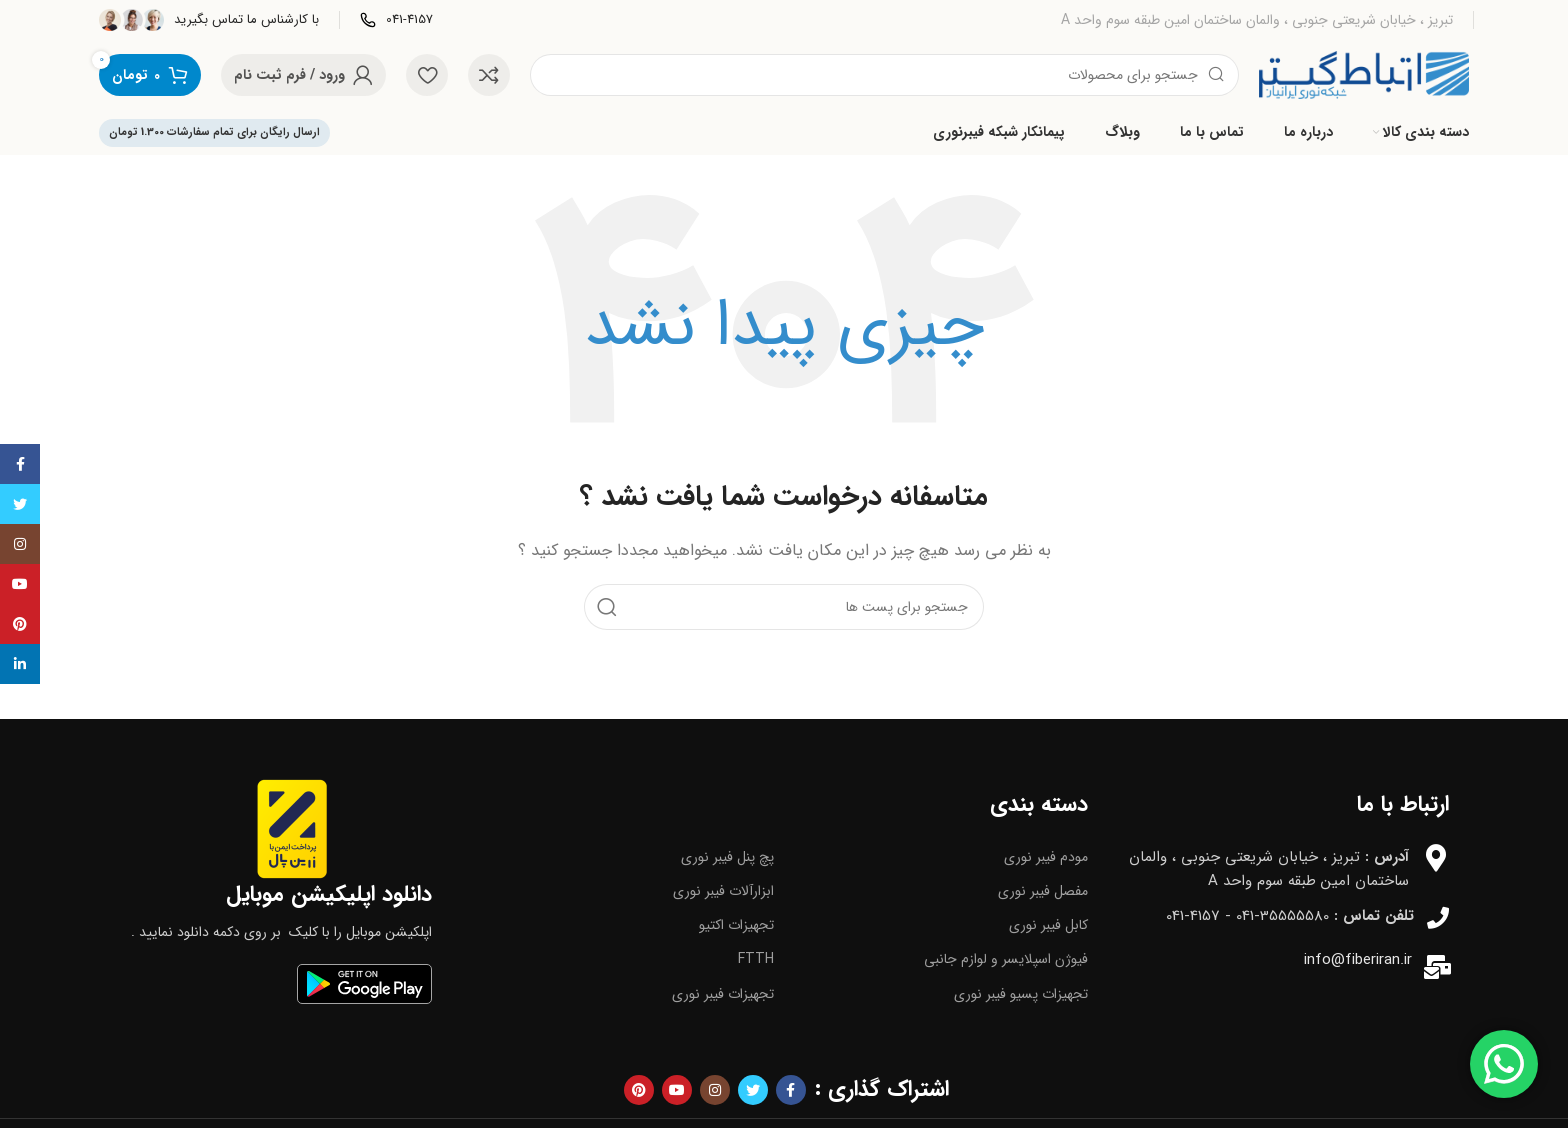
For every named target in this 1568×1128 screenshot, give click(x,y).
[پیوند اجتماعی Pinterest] (639, 1090)
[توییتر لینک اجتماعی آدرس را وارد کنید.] (753, 1090)
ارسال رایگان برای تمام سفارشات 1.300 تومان (214, 132)
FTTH (756, 959)
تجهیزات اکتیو (736, 925)
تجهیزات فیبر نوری (723, 994)
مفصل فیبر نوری (1043, 891)
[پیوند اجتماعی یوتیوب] (677, 1090)
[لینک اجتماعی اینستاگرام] (715, 1090)
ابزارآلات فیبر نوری (723, 891)
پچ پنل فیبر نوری (727, 857)
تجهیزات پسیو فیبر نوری (1021, 994)
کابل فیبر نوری (1048, 925)
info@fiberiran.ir (1358, 960)
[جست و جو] (884, 75)
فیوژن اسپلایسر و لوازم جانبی (1006, 959)
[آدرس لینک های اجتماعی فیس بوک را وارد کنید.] (791, 1090)
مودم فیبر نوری (1046, 857)
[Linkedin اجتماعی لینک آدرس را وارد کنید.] (20, 664)
